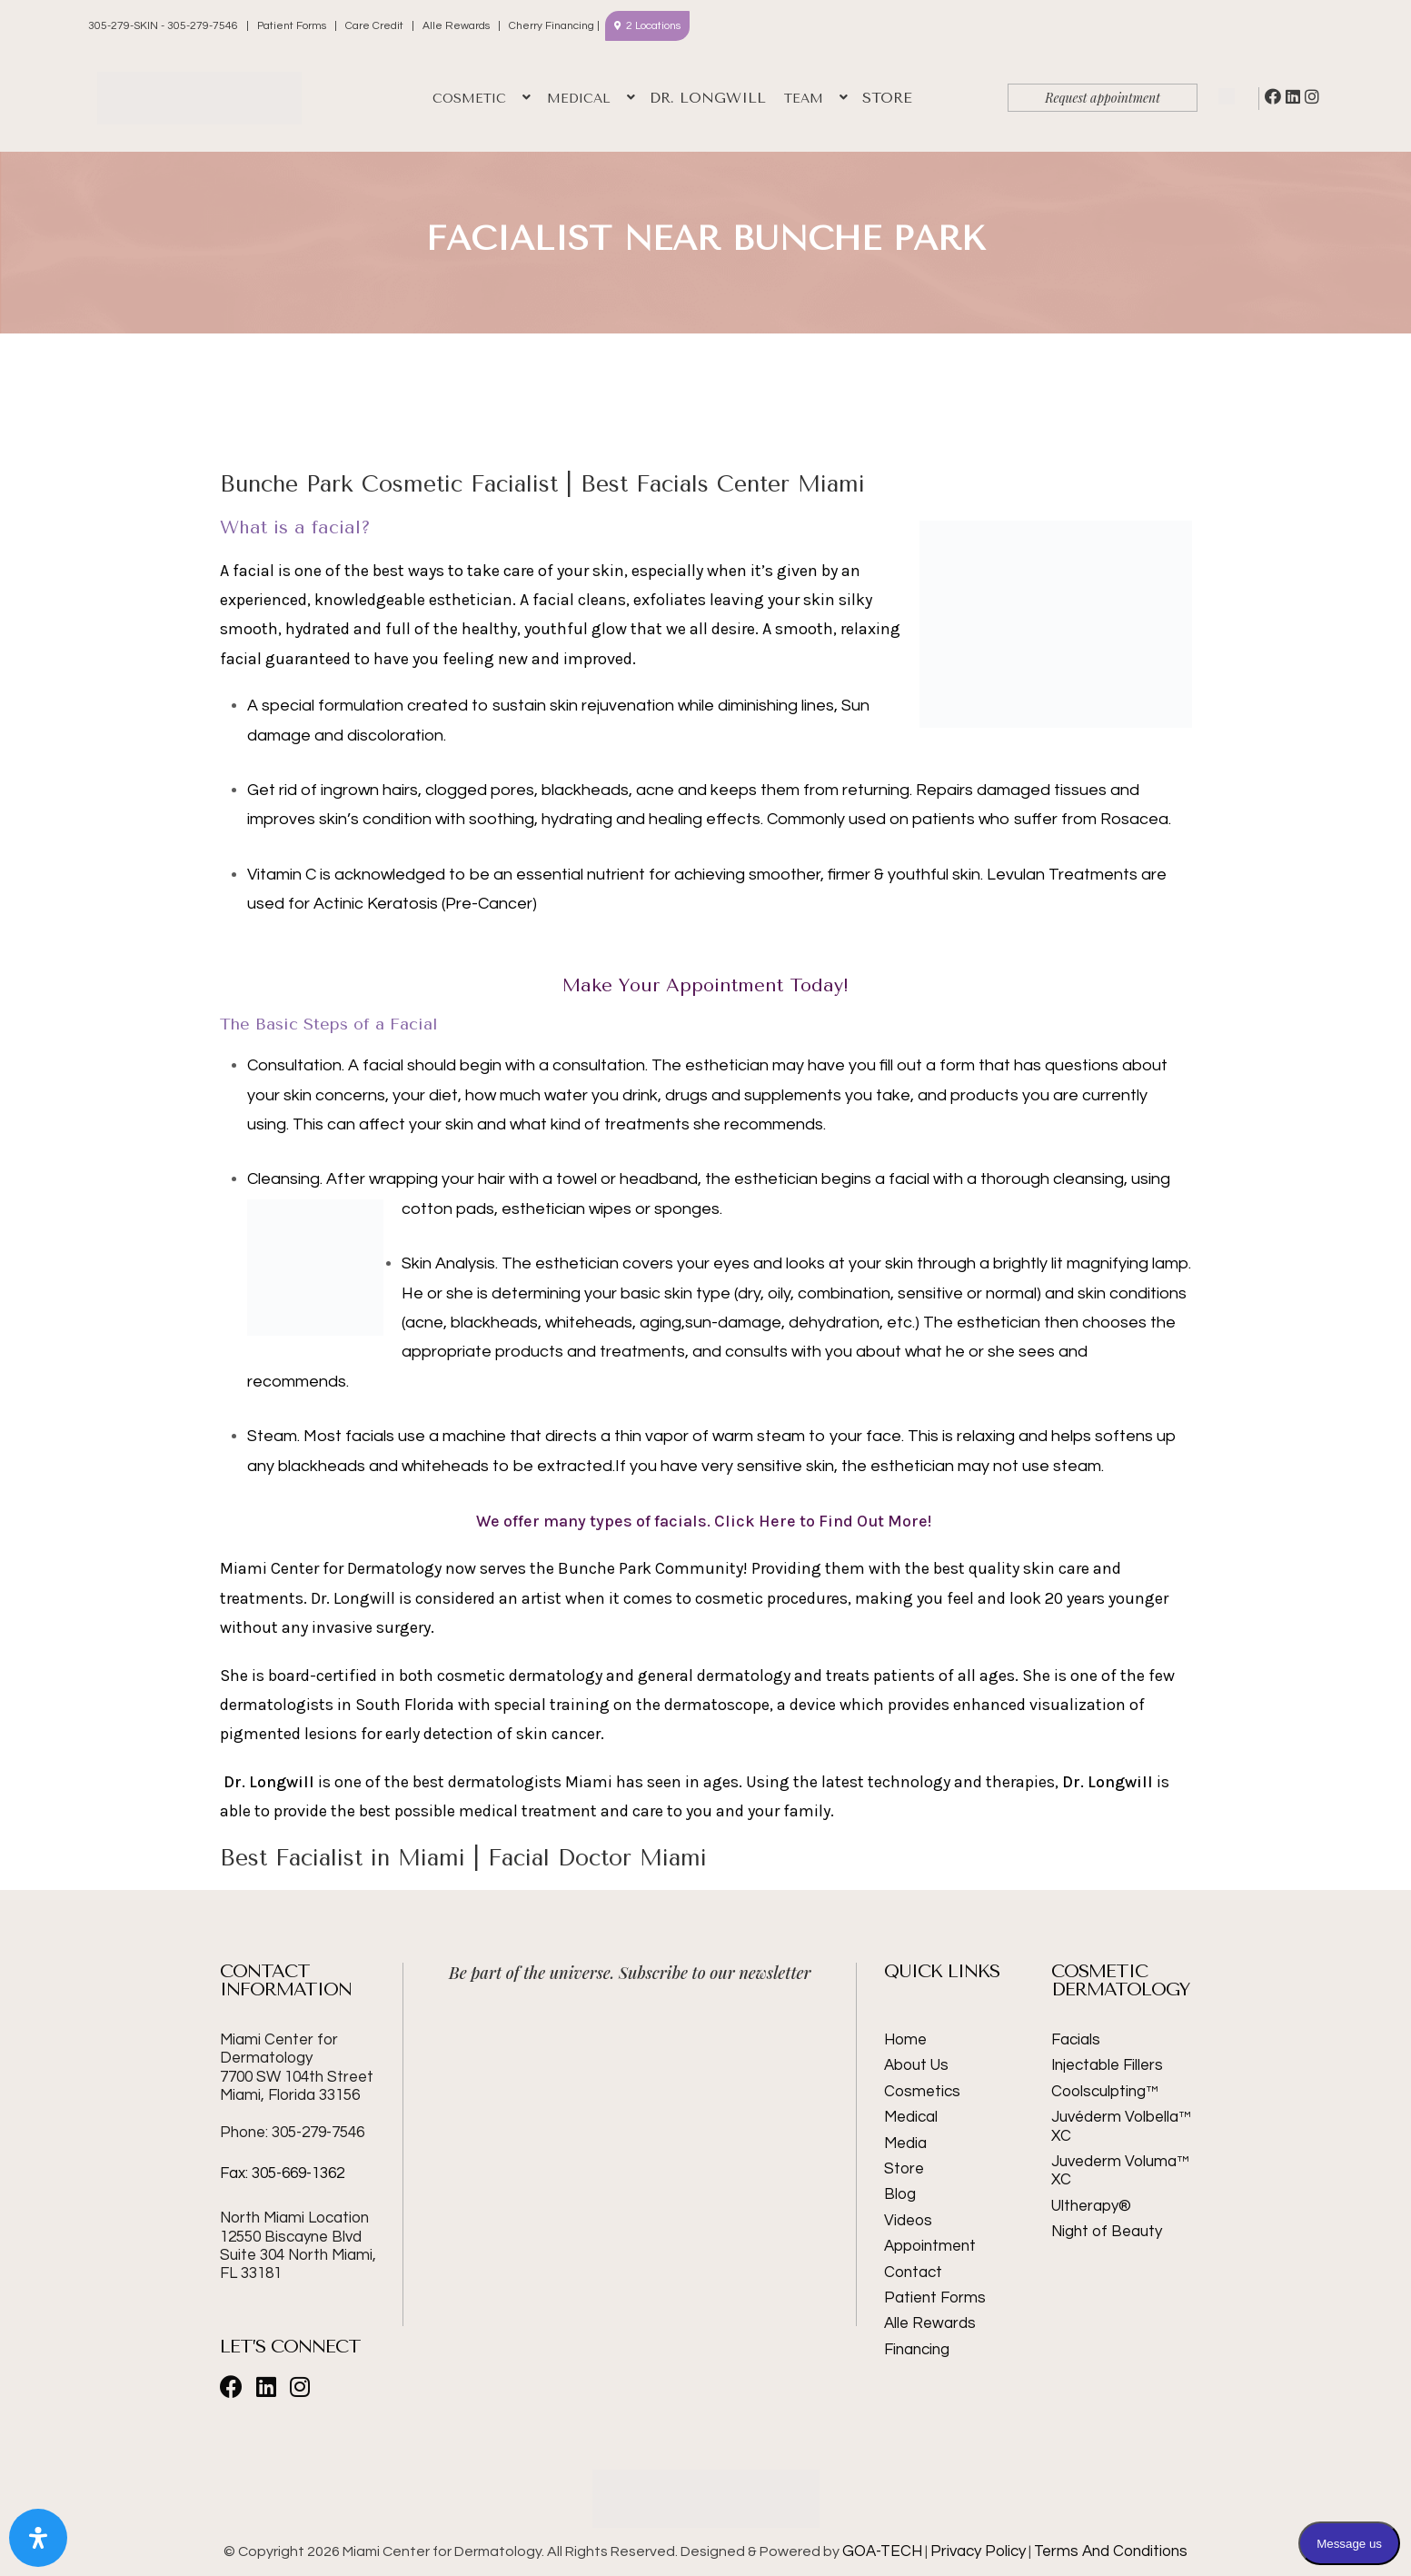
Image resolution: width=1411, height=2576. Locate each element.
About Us (916, 2065)
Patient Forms (291, 26)
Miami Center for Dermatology (296, 2068)
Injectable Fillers (1107, 2065)
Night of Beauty (1106, 2231)
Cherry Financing (551, 26)
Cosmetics (922, 2092)
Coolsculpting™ (1104, 2092)
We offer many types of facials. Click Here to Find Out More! (705, 1521)
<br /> (631, 2068)
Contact (913, 2272)
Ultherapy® (1091, 2206)
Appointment (930, 2246)
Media (905, 2143)
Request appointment (1102, 97)
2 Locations (653, 26)
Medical (911, 2117)
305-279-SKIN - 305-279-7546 (164, 26)
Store (904, 2169)
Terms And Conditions (1110, 2551)
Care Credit (374, 26)
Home (905, 2040)
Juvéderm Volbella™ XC (1121, 2126)
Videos (908, 2221)
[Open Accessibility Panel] (38, 2538)
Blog (900, 2194)
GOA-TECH (882, 2551)
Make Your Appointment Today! (705, 985)
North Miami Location (294, 2218)
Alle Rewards (456, 26)
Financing (916, 2350)
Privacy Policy (978, 2551)
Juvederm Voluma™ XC (1120, 2170)
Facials (1075, 2040)
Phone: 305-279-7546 (292, 2132)
